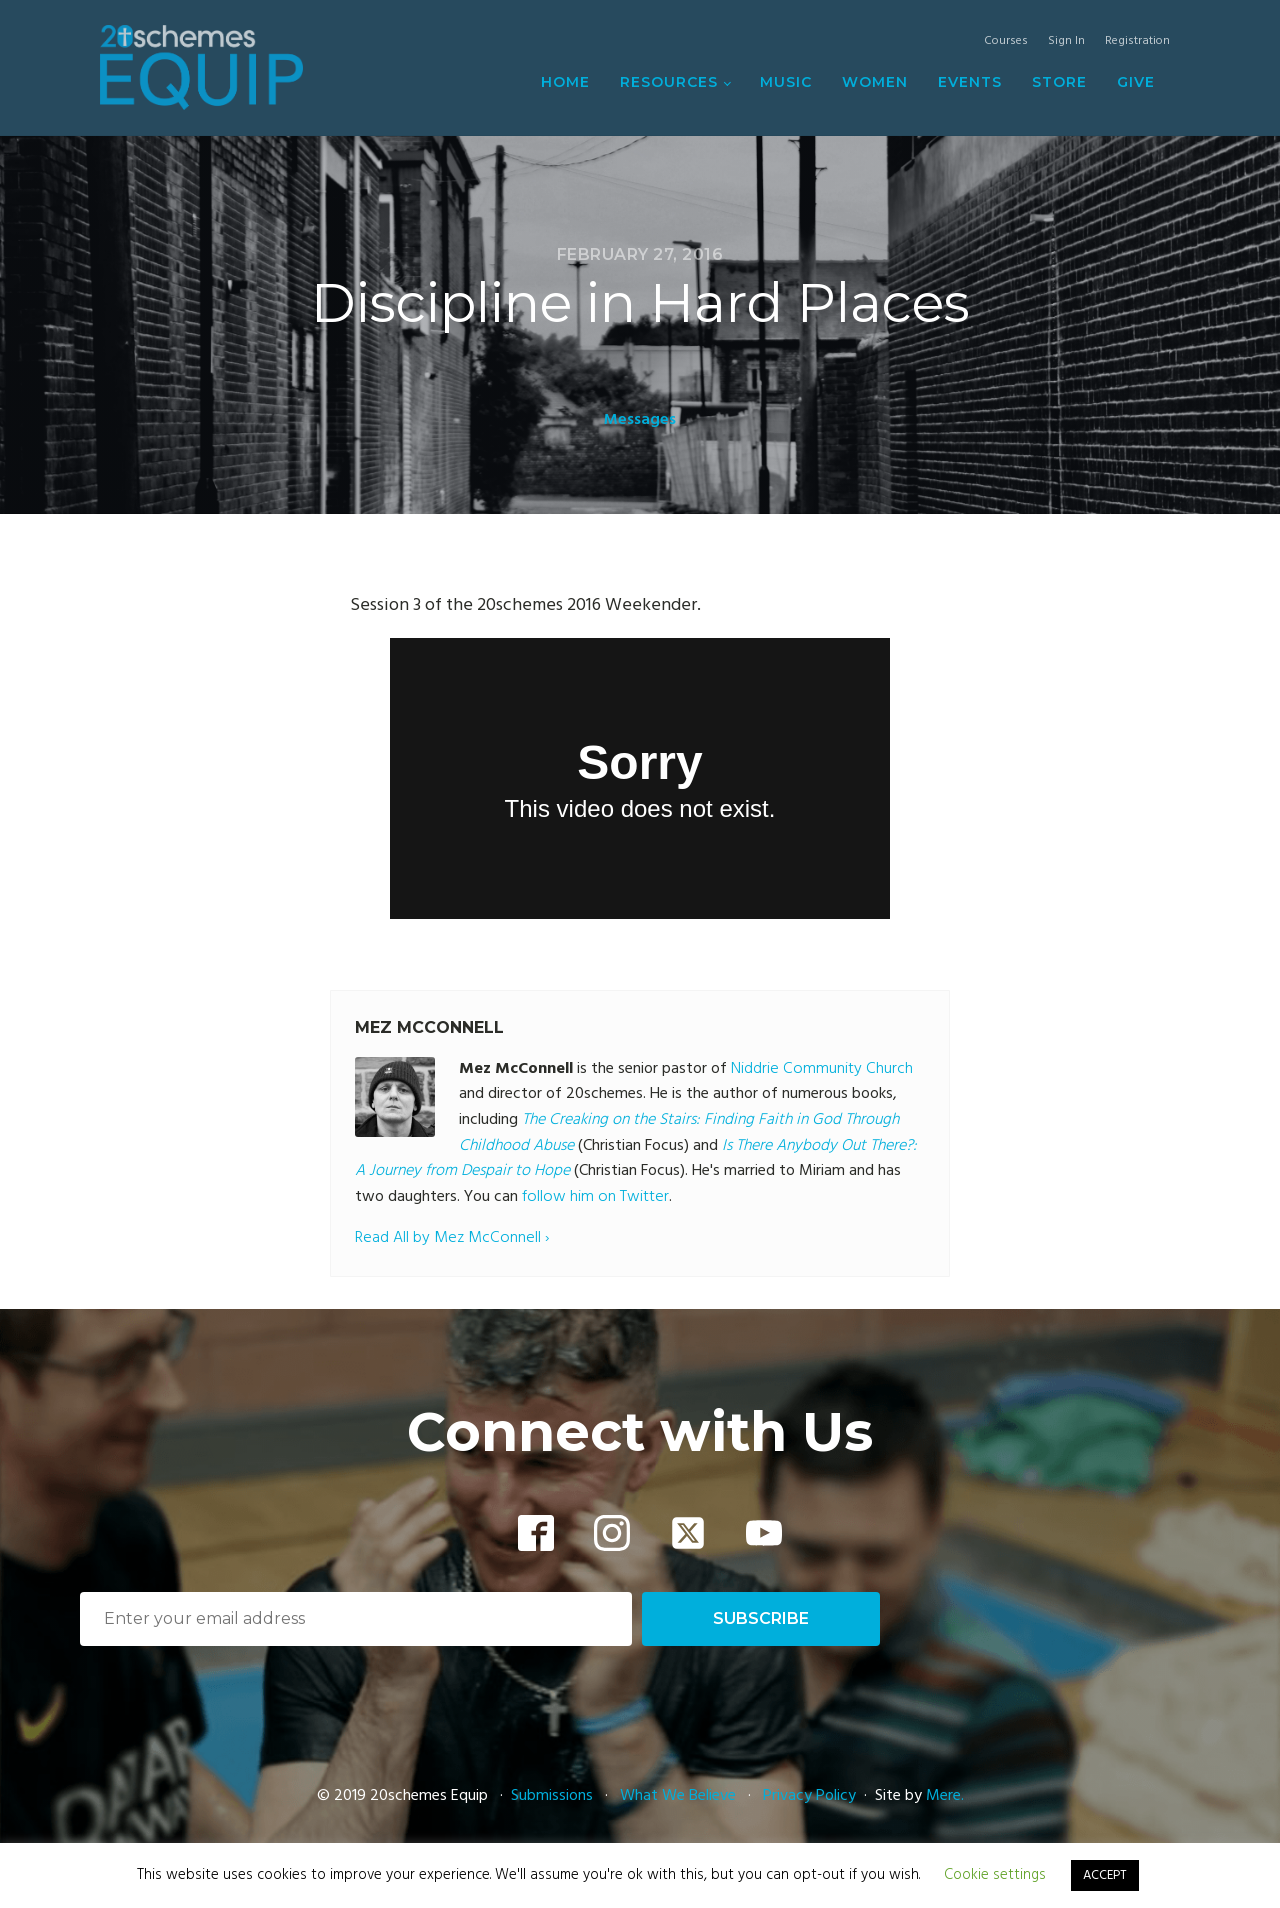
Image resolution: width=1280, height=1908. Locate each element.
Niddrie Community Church (822, 1069)
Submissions (554, 1796)
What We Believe (678, 1796)
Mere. (945, 1796)
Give (1136, 82)
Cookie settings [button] (995, 1875)
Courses (1006, 41)
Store (1059, 82)
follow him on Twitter (595, 1197)
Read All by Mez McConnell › (452, 1238)
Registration (1137, 41)
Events (970, 82)
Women (875, 82)
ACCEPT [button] (1105, 1875)
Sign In (1066, 41)
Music (786, 82)
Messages (640, 420)
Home (565, 82)
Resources (669, 82)
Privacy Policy (809, 1796)
